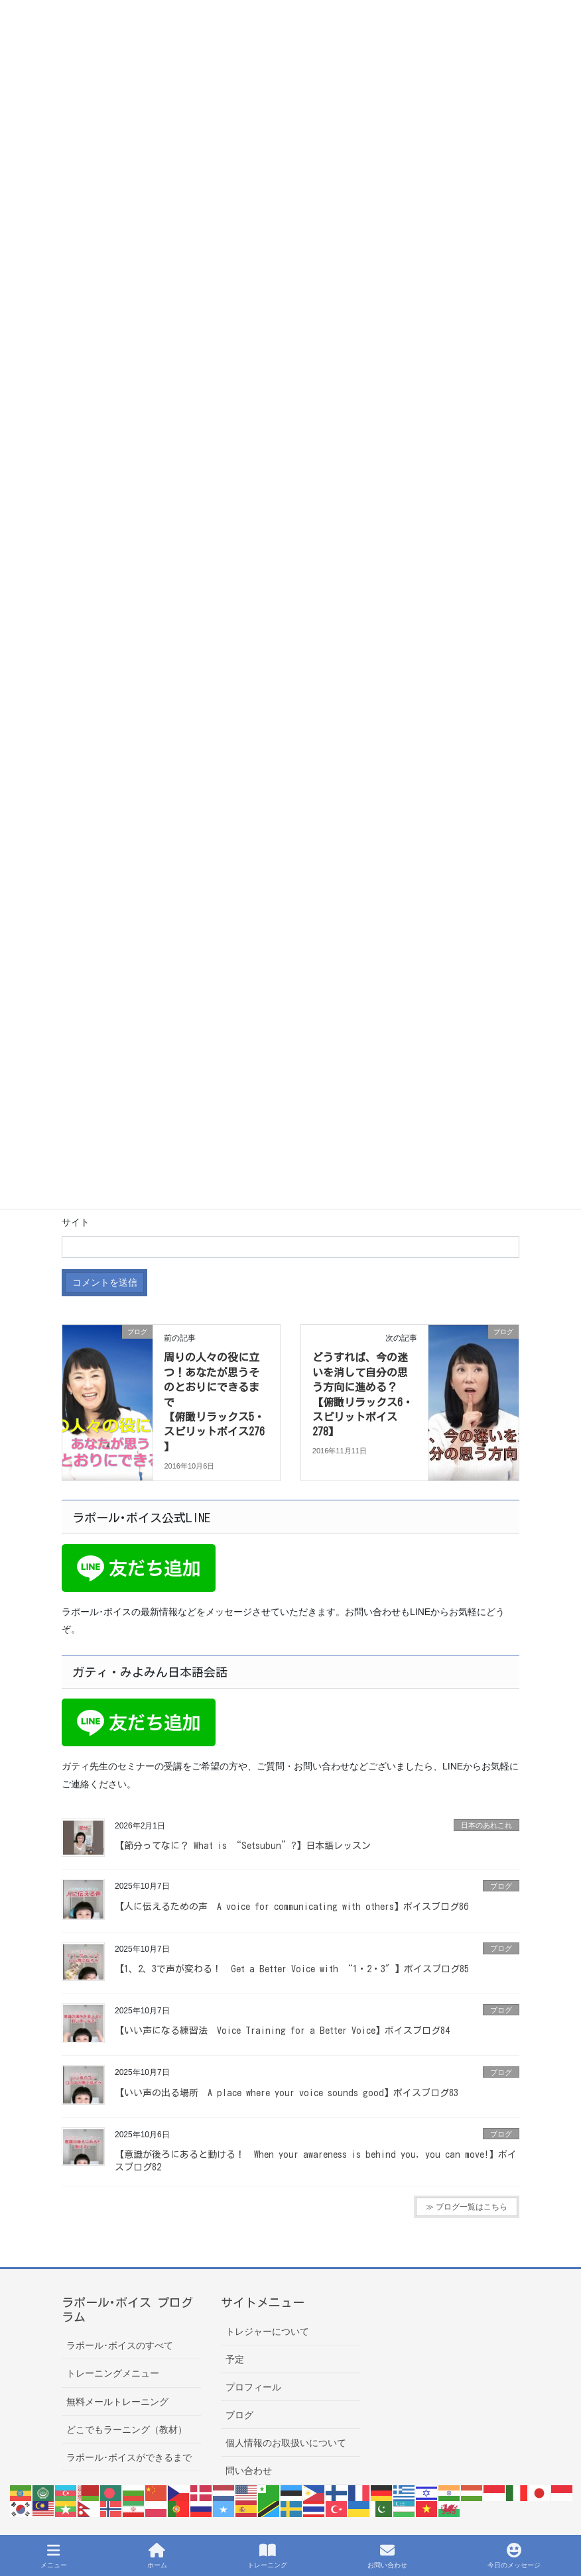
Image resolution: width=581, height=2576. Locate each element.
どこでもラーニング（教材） (126, 2429)
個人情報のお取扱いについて (286, 2442)
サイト (76, 1222)
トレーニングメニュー (112, 2373)
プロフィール (253, 2387)
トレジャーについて (267, 2331)
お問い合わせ (387, 2555)
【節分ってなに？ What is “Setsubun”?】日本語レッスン (243, 1845)
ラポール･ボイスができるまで (129, 2457)
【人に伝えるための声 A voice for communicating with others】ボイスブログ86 (291, 1906)
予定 (235, 2359)
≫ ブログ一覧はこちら (466, 2207)
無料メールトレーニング (117, 2401)
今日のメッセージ (514, 2555)
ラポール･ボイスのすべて (119, 2345)
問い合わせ (249, 2470)
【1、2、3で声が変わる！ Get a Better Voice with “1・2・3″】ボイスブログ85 (292, 1969)
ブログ (501, 1886)
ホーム (157, 2555)
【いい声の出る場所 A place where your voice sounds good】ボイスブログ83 (286, 2093)
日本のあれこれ (486, 1825)
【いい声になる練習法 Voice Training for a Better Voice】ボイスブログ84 (282, 2030)
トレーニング (267, 2555)
